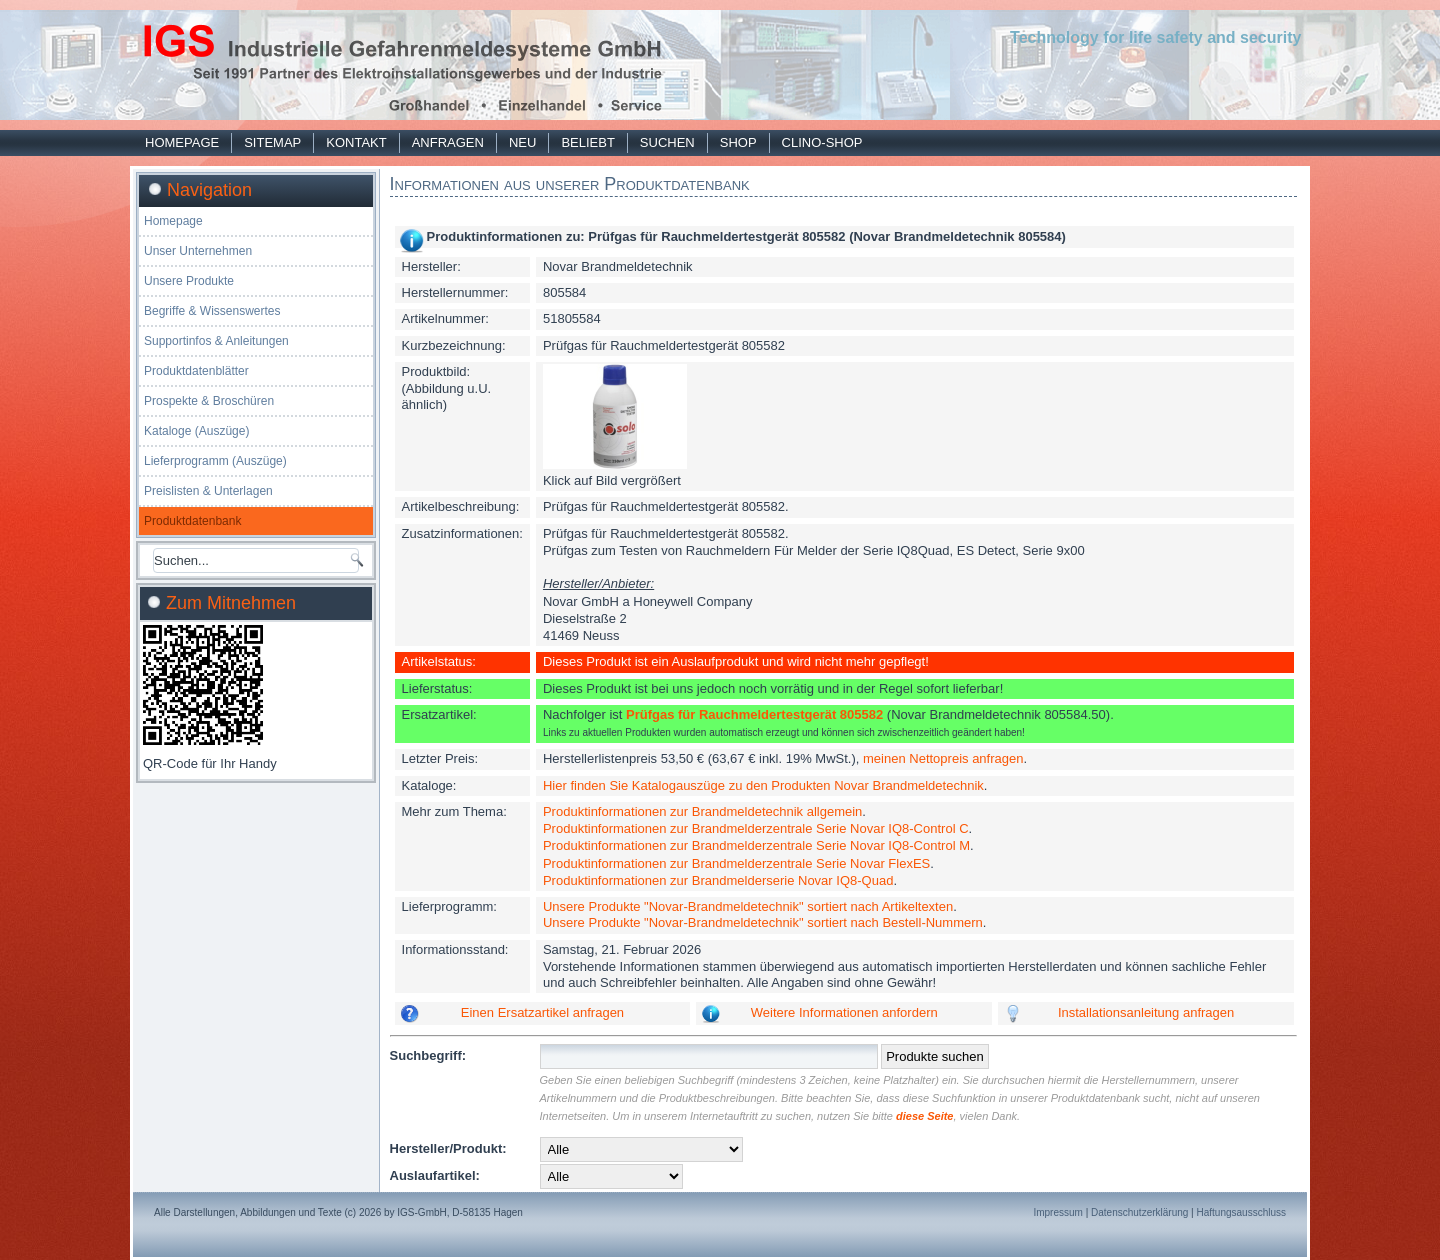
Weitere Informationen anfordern (844, 1012)
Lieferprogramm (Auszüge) (215, 461)
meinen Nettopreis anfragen (943, 758)
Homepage (182, 142)
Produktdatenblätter (196, 371)
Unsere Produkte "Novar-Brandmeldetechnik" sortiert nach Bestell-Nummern (763, 922)
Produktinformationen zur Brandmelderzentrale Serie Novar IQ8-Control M (756, 845)
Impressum (1057, 1212)
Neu (522, 142)
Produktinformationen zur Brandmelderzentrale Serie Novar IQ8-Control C (756, 828)
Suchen (667, 142)
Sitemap (272, 142)
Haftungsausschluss (1242, 1212)
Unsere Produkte (189, 281)
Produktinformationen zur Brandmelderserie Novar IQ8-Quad (718, 880)
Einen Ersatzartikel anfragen (542, 1012)
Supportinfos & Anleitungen (216, 341)
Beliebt (587, 142)
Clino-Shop (822, 142)
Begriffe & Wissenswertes (212, 311)
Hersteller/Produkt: (448, 1148)
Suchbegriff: (428, 1055)
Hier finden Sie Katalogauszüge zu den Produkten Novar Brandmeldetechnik (763, 785)
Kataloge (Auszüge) (196, 431)
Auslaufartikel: (435, 1175)
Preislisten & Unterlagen (208, 491)
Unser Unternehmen (198, 251)
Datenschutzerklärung (1139, 1212)
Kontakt (356, 142)
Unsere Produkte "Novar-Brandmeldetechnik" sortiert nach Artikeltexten (748, 906)
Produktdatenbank (192, 521)
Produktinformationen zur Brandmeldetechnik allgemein (702, 811)
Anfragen (448, 142)
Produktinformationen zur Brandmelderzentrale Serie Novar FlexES (736, 863)
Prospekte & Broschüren (209, 401)
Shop (738, 142)
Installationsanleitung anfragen (1146, 1012)
